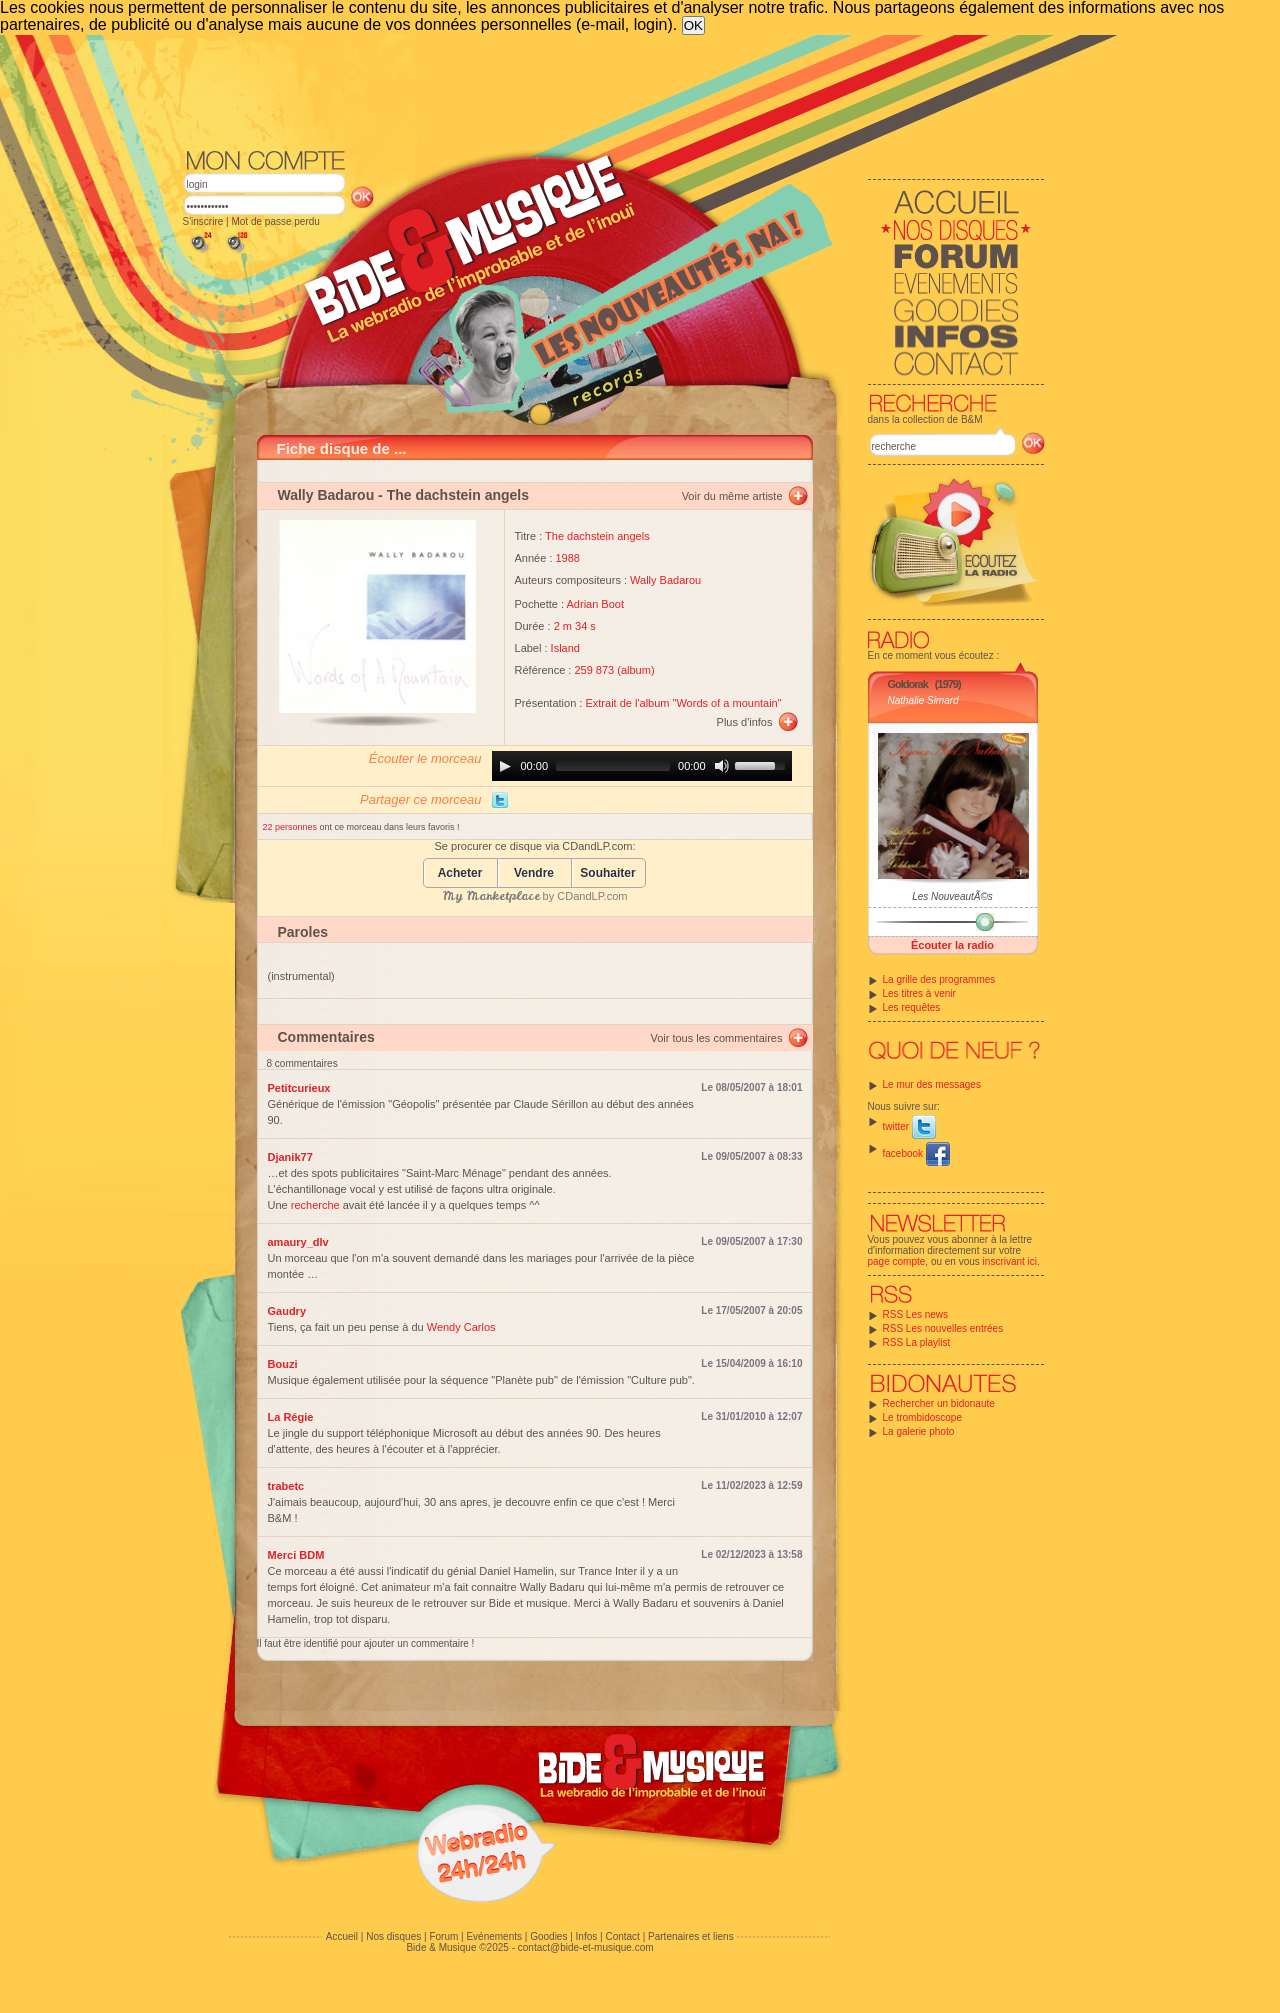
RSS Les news (916, 1314)
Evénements (494, 1936)
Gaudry (287, 1311)
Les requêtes (912, 1007)
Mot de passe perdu (275, 221)
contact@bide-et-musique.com (586, 1947)
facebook (916, 1153)
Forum (443, 1936)
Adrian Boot (595, 604)
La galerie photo (919, 1431)
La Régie (291, 1417)
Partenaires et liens (691, 1936)
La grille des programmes (939, 979)
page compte (897, 1261)
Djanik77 (290, 1157)
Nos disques (393, 1936)
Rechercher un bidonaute (939, 1403)
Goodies (548, 1936)
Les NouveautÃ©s (952, 896)
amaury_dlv (298, 1242)
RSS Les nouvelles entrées (943, 1328)
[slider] (613, 766)
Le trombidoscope (923, 1417)
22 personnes (291, 827)
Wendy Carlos (461, 1327)
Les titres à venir (919, 993)
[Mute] (722, 766)
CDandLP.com (592, 896)
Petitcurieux (299, 1088)
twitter (909, 1126)
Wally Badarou (326, 495)
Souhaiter (607, 873)
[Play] (505, 766)
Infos (587, 1936)
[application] (642, 766)
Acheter (460, 873)
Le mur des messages (932, 1084)
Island (565, 648)
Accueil (342, 1936)
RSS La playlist (917, 1342)
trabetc (286, 1486)
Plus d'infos (745, 722)
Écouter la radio (952, 945)
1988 (568, 558)
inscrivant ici (1010, 1261)
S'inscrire (203, 221)
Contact (622, 1936)
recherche (315, 1205)
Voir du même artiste (732, 496)
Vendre (534, 873)
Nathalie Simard (923, 700)
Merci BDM (296, 1555)
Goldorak (908, 684)
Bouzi (283, 1364)
